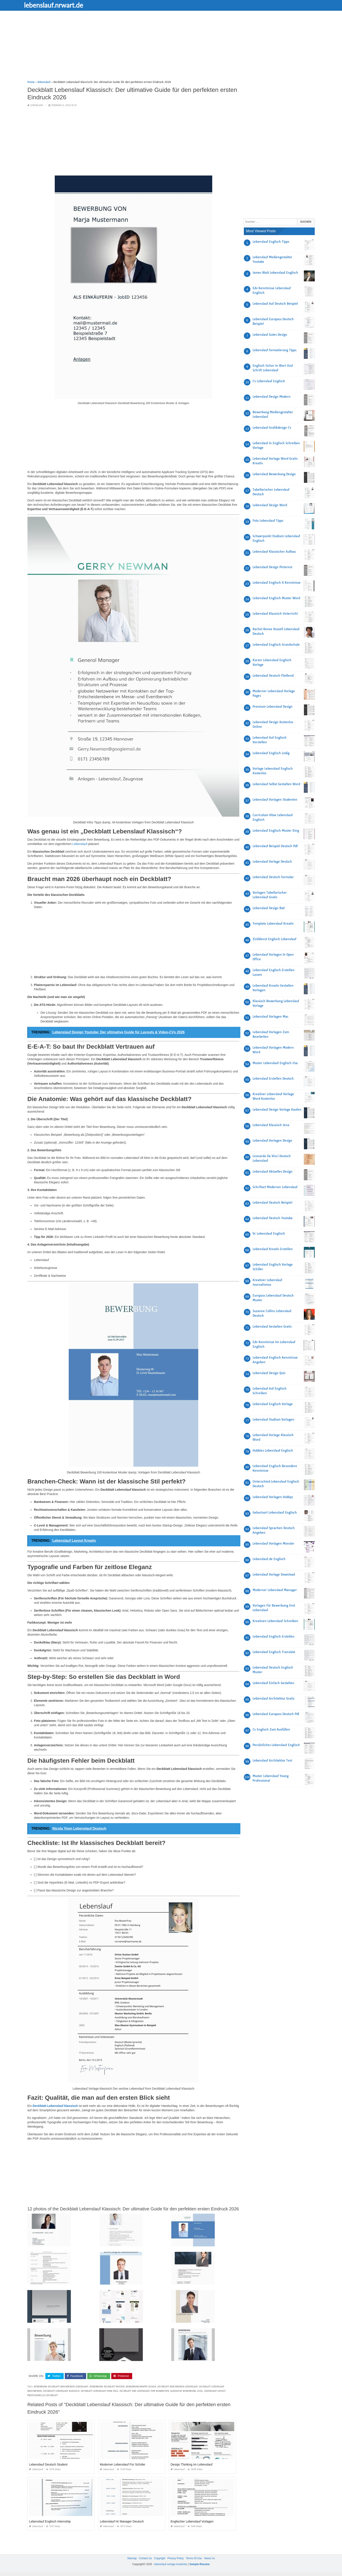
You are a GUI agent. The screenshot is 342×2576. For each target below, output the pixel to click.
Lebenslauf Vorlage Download (274, 1574)
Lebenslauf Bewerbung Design (274, 474)
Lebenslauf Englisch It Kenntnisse (277, 583)
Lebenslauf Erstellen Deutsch (273, 1079)
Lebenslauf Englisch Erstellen (273, 1636)
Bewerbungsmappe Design (141, 2386)
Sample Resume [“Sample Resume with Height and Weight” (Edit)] (200, 2564)
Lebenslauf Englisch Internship (50, 2521)
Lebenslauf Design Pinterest (272, 567)
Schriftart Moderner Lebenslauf (275, 1187)
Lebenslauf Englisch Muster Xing (276, 831)
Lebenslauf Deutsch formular (273, 877)
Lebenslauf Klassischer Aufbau (274, 552)
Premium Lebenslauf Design (272, 707)
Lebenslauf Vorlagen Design (272, 1141)
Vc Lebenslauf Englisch (269, 1234)
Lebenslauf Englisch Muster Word (276, 598)
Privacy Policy (176, 2558)
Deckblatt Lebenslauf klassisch (61, 2391)
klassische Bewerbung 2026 (186, 2391)
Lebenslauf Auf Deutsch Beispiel (275, 304)
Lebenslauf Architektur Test (272, 1760)
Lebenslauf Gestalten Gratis (272, 1326)
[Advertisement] (158, 49)
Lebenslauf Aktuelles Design (272, 1172)
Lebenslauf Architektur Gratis (273, 1698)
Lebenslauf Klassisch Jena (271, 1125)
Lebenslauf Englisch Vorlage (273, 1404)
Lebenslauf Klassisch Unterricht (275, 614)
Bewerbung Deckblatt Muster (107, 2386)
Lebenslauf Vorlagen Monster (273, 1543)
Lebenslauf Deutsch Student (48, 2464)
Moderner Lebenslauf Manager (275, 1590)
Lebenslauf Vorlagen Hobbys (273, 1497)
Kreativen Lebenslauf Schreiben (275, 1621)
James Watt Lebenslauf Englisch (275, 273)
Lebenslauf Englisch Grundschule (276, 645)
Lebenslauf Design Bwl (269, 908)
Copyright (159, 2558)
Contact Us (145, 2558)
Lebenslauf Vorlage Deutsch (272, 862)
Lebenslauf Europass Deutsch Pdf (276, 1714)
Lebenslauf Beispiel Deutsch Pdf (275, 846)
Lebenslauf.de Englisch (269, 1559)
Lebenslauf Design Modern (272, 397)
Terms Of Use (194, 2558)
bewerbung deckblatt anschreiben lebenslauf (61, 2386)
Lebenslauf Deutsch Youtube (273, 1218)
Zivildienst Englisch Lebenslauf (274, 939)
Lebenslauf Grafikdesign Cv (272, 428)
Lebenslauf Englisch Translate (274, 1652)
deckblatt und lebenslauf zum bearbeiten (144, 2391)
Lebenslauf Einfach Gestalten (273, 1683)
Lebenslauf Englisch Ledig (271, 753)
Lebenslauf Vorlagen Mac (271, 1017)
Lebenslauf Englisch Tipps (271, 242)
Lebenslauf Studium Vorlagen (273, 1419)
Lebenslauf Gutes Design (270, 335)
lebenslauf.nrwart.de (59, 5)
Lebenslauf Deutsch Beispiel (272, 1203)
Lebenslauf (79, 844)
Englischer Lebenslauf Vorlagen (192, 2521)
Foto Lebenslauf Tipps (268, 521)
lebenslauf (36, 105)
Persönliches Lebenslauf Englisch (276, 1745)
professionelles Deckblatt (42, 2395)
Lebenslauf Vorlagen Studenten (275, 800)
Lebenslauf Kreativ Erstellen (273, 1249)
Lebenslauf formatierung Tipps (274, 350)
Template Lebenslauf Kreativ (273, 924)
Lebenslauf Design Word (270, 505)
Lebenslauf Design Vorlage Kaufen (277, 1110)
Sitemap (132, 2558)
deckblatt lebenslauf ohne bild (99, 2391)
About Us (209, 2558)
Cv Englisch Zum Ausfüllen (271, 1729)
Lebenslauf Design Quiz (269, 1373)
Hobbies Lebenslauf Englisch (273, 1450)
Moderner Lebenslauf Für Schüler (122, 2464)
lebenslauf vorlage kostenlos (170, 2564)
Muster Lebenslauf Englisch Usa (275, 1063)
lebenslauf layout (214, 2391)
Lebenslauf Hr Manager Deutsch (122, 2521)
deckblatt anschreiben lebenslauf (177, 2386)
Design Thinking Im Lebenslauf (191, 2464)
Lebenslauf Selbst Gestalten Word (276, 784)
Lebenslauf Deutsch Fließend (273, 676)
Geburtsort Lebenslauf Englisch (275, 1512)
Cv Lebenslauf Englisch (269, 381)
